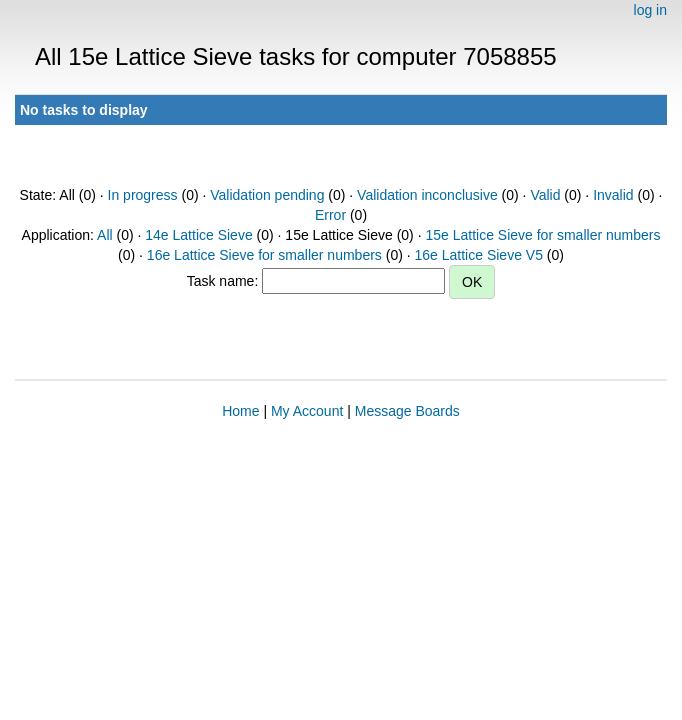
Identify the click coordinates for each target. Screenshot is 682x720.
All (105, 235)
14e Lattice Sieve (198, 235)
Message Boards (407, 411)
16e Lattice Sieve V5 (479, 255)
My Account (307, 411)
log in (650, 10)
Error (330, 215)
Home (240, 411)
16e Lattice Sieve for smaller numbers (264, 255)
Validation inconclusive (427, 195)
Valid (545, 195)
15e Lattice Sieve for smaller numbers (542, 235)
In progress (143, 195)
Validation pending (267, 195)
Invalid (613, 195)
